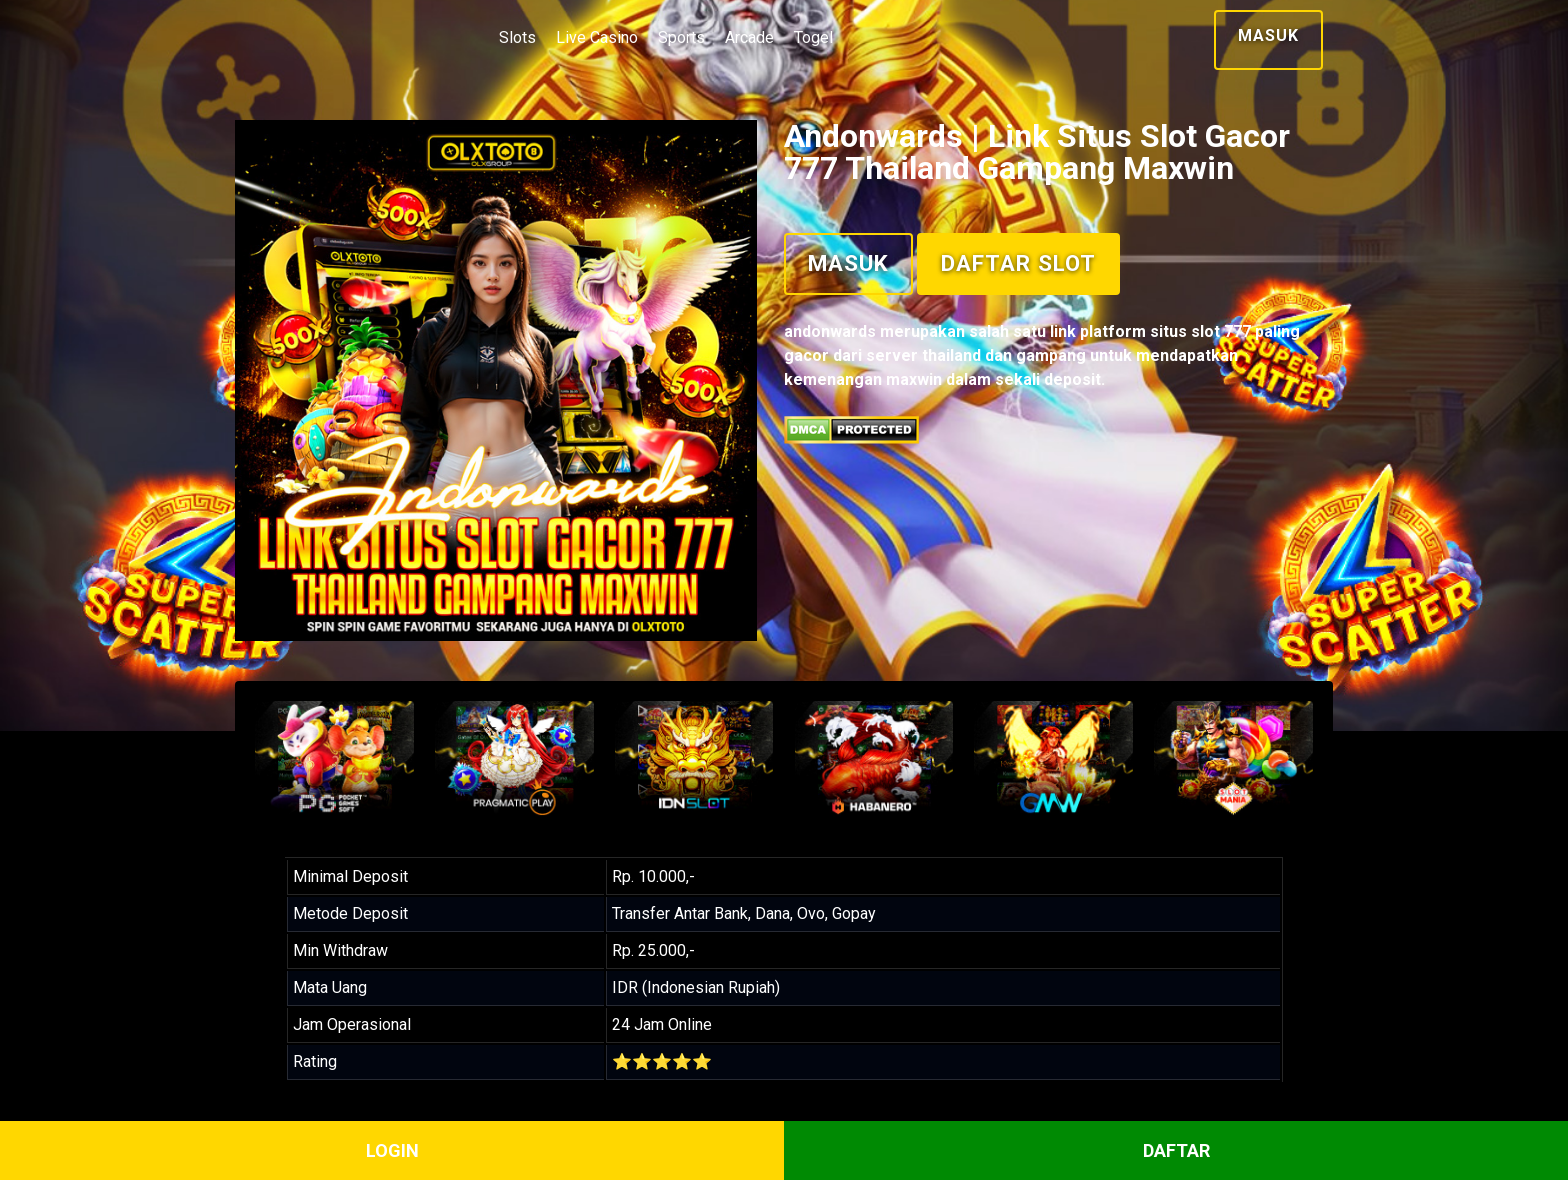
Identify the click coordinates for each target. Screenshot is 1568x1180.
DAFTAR (1176, 1150)
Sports (681, 37)
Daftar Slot (1018, 263)
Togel (813, 37)
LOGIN (392, 1150)
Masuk (1268, 35)
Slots (517, 37)
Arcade (749, 37)
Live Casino (597, 37)
